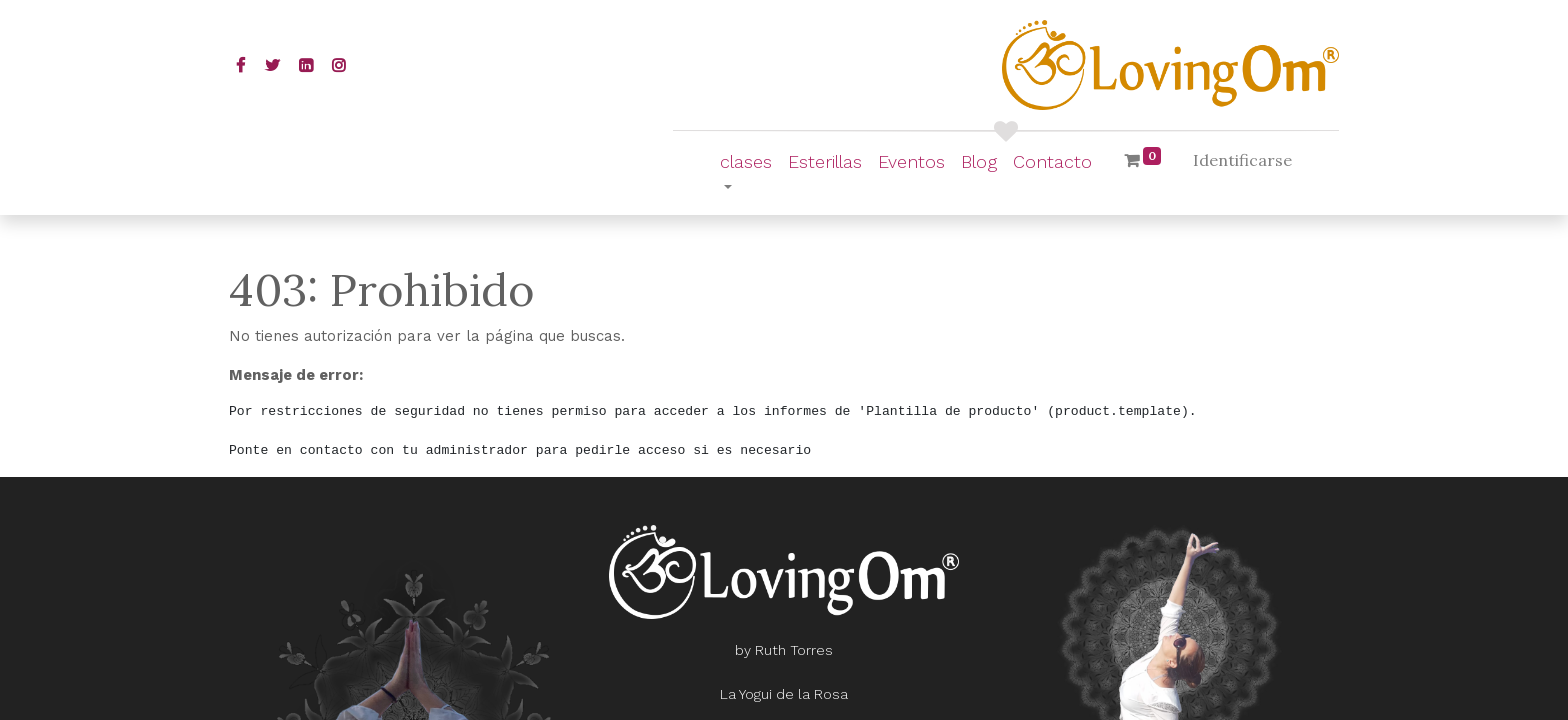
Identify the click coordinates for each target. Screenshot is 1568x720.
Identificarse (1242, 160)
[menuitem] (825, 161)
